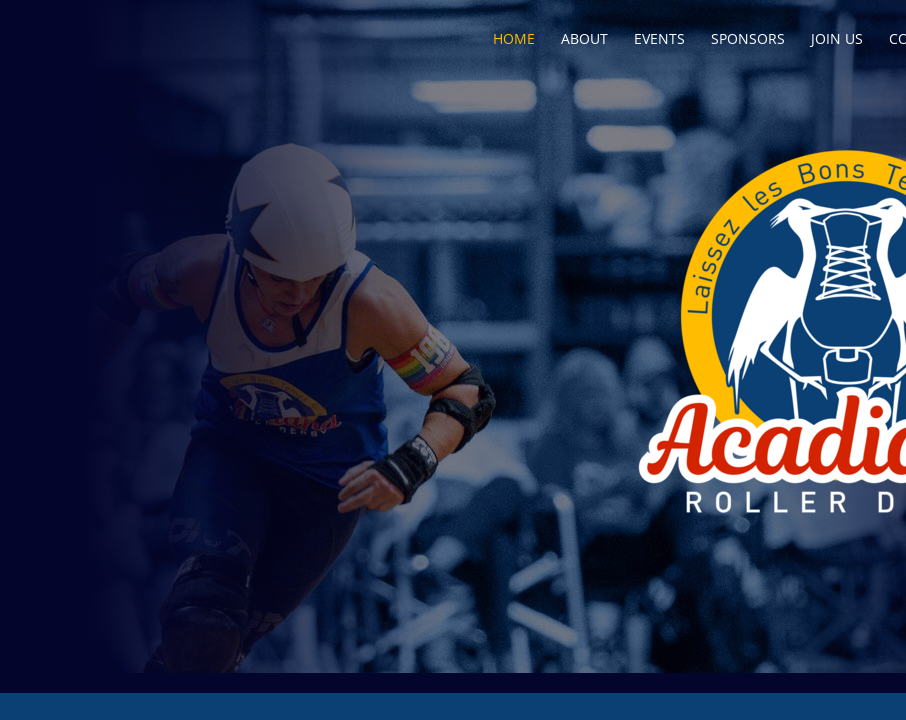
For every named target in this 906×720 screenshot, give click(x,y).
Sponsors (748, 38)
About (584, 38)
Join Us (837, 38)
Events (659, 38)
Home (514, 38)
